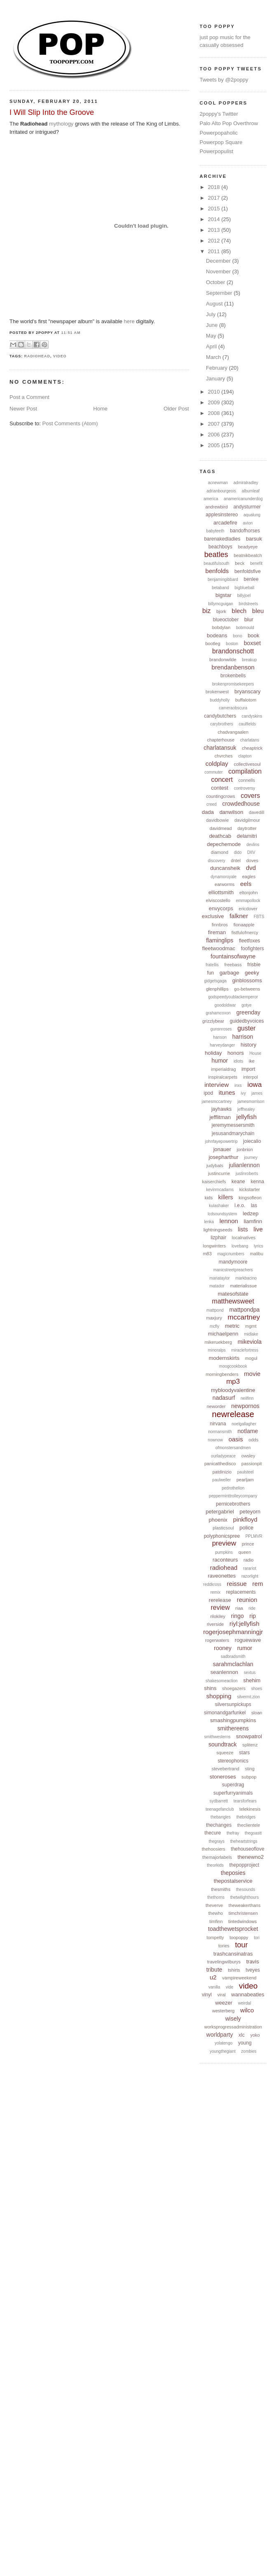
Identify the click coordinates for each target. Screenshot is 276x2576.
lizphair (218, 1237)
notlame (248, 1431)
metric (232, 1326)
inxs (238, 1085)
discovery (216, 860)
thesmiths (220, 1889)
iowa (254, 1085)
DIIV (251, 852)
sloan (256, 1712)
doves (252, 860)
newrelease (233, 1414)
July (211, 314)
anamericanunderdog (243, 499)
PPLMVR (254, 1536)
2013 (215, 230)
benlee (251, 579)
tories (223, 1945)
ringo (237, 1616)
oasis (236, 1439)
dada (208, 812)
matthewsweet (233, 1301)
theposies (233, 1873)
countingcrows (220, 796)
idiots (238, 1061)
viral (222, 1994)
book (253, 635)
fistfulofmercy (245, 932)
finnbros (220, 924)
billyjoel (244, 595)
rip (253, 1616)
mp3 (233, 1381)
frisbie (253, 964)
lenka (209, 1221)
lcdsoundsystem (222, 1214)
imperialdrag (223, 1069)
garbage (229, 973)
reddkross (212, 1584)
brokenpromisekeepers (233, 684)
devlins (252, 844)
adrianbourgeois (221, 491)
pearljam (245, 1479)
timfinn (215, 1921)
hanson (220, 1037)
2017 (215, 198)
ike (252, 1060)
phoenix (218, 1520)
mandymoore (233, 1262)
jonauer (222, 1149)
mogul (251, 1358)
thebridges (246, 1817)
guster (246, 1028)
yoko (255, 2035)
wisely (233, 2018)
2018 (215, 187)
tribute (214, 1969)
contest (219, 788)
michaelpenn (223, 1334)
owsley (248, 1455)
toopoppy (238, 1937)
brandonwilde (222, 659)
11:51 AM (71, 333)
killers (225, 1197)
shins (210, 1688)
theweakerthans (245, 1905)
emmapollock (248, 900)
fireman (217, 932)
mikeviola (250, 1341)
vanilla (214, 1987)
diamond (219, 852)
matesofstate (233, 1294)
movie (252, 1373)
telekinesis (249, 1809)
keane (238, 1181)
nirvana (218, 1424)
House (255, 1053)
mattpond (215, 1310)
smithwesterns (217, 1736)
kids (209, 1197)
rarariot (249, 1568)
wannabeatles (247, 1994)
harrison (242, 1036)
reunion (247, 1599)
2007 (215, 424)
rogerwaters (217, 1640)
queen (245, 1552)
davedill (256, 812)
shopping (219, 1695)
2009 (215, 402)
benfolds (217, 570)
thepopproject (244, 1865)
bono (237, 636)
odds (253, 1439)
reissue (237, 1583)
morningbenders (222, 1374)
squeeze (225, 1752)
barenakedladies (222, 539)
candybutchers (220, 716)
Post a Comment (29, 397)
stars (244, 1752)
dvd (251, 867)
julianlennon (244, 1165)
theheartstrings (243, 1841)
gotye (246, 1005)
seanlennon (224, 1672)
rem (258, 1583)
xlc (242, 2035)
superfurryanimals (233, 1793)
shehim (252, 1680)
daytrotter (246, 828)
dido (238, 852)
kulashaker (219, 1205)
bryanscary (247, 691)
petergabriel (220, 1511)
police (246, 1528)
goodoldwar (225, 1005)
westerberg (223, 2010)
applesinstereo (222, 515)
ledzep (250, 1213)
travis (252, 1961)
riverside (215, 1624)
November (219, 271)
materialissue (243, 1285)
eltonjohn (248, 892)
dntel (236, 860)
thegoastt (253, 1833)
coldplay (217, 763)
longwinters (214, 1245)
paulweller (221, 1480)
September (220, 293)
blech (239, 610)
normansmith (220, 1431)
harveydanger (222, 1045)
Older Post (176, 409)
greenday (248, 1012)
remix (215, 1592)
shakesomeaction (222, 1680)
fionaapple (244, 924)
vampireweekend (239, 1977)
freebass (232, 964)
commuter (213, 772)
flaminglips (219, 940)
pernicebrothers (233, 1504)
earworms (224, 884)
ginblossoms (247, 980)
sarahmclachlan (233, 1664)
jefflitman (220, 1117)
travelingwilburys (224, 1961)
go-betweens (247, 988)
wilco (247, 2010)
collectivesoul (247, 764)
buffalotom (245, 699)
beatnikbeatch (248, 555)
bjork (221, 611)
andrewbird (216, 506)
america (210, 499)
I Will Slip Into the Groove (51, 112)
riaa (239, 1608)
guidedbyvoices (247, 1021)
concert (222, 779)
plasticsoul (223, 1527)
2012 (215, 241)
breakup (249, 659)
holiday (213, 1053)
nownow (215, 1440)
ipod (208, 1093)
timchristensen (243, 1913)
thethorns (216, 1897)
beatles (216, 554)
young (245, 2043)
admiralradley (246, 482)
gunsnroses (221, 1029)
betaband (220, 587)
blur (248, 619)
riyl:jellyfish (244, 1623)
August (215, 304)
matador (217, 1286)
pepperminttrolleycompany (233, 1496)
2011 (215, 251)
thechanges (219, 1825)
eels (246, 883)
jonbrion (245, 1149)
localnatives (243, 1237)
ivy (243, 1093)
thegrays (217, 1841)
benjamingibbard (223, 579)
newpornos (245, 1406)
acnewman (218, 482)
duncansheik (225, 868)
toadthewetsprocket (233, 1929)
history (248, 1045)
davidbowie (217, 820)
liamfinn (252, 1221)
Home (100, 409)
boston (232, 643)
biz (206, 610)
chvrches (224, 755)
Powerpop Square (221, 142)
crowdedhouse (241, 803)
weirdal (244, 2003)
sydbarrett (219, 1801)
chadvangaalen (233, 732)
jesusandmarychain (233, 1133)
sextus (250, 1672)
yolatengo (223, 2043)
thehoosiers (213, 1848)
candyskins (252, 716)
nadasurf (224, 1397)
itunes (227, 1092)
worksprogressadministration (233, 2026)
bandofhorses (245, 531)
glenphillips (217, 988)
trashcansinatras (233, 1954)
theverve (214, 1905)
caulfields (247, 724)
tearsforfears (245, 1801)
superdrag (233, 1785)
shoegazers (234, 1688)
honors (235, 1053)
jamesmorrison (250, 1101)
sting (250, 1768)
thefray (233, 1833)
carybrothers (221, 724)
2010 (215, 392)
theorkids (215, 1865)
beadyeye (248, 546)
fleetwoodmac (218, 948)
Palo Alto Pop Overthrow (229, 123)
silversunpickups (233, 1704)
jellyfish (246, 1116)
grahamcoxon (218, 1013)
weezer (223, 2003)
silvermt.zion (248, 1697)
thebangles (221, 1817)
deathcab (220, 836)
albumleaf (251, 491)
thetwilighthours (244, 1897)
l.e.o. (239, 1205)
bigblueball (245, 587)
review (220, 1607)
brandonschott (233, 651)
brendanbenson (233, 667)
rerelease (220, 1600)
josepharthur (223, 1157)
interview (216, 1084)
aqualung (251, 515)
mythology (61, 124)
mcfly (214, 1326)
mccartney (244, 1317)
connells (247, 780)
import (248, 1069)
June (212, 325)
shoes (256, 1688)
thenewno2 (251, 1857)
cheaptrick (252, 748)
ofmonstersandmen (233, 1447)
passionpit (251, 1463)
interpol (250, 1077)
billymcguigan (220, 603)
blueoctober (226, 619)
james (256, 1093)
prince (248, 1543)
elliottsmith (221, 892)
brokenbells (233, 675)
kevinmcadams (220, 1189)
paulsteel (245, 1472)
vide (229, 1987)
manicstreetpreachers (233, 1270)
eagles (248, 876)
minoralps (216, 1350)
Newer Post (23, 409)
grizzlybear (213, 1021)
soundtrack (222, 1744)
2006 (215, 434)
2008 (215, 413)
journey (250, 1157)
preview (224, 1543)
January (216, 378)
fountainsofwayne (233, 956)
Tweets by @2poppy (224, 80)
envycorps (221, 908)
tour (241, 1945)
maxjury (214, 1317)
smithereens (233, 1728)
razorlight (249, 1576)
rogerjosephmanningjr (233, 1631)
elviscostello (218, 900)
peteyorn (250, 1511)
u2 (213, 1977)
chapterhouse (221, 739)
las (254, 1205)
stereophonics (233, 1761)
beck (239, 563)
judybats (214, 1165)
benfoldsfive (247, 571)
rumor (245, 1648)
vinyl (207, 1995)
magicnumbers (230, 1254)
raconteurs (225, 1560)
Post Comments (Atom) (70, 423)
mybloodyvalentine (233, 1390)
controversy (244, 788)
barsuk (254, 539)
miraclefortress (244, 1350)
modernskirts (224, 1358)
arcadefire (225, 523)
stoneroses (223, 1777)
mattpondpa (244, 1309)
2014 (215, 219)
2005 (215, 445)
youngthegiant (223, 2051)
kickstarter (249, 1189)
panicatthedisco (220, 1463)
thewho (215, 1913)
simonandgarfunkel (225, 1713)
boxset (252, 643)
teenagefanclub (220, 1809)
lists (243, 1229)
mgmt (251, 1326)
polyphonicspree (222, 1536)
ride (251, 1608)
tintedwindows (242, 1921)
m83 (207, 1253)
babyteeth (215, 531)
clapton (244, 756)
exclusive (213, 916)
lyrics (258, 1246)
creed (211, 804)
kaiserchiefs (214, 1181)
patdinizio (222, 1471)
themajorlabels (217, 1857)
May (212, 336)
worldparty (219, 2034)
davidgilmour (247, 820)
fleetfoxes (249, 941)
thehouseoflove (247, 1849)
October (216, 282)
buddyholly (219, 700)
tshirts (234, 1970)
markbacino (246, 1278)
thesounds (245, 1889)
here (129, 321)
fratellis (212, 965)
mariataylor (219, 1278)
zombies (248, 2051)
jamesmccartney (217, 1101)
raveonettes (222, 1576)
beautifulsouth (216, 563)
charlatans (249, 740)
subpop (248, 1776)
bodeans (217, 635)
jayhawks (221, 1109)
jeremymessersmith (233, 1125)
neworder (216, 1406)
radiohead (37, 356)
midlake (251, 1334)
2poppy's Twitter (219, 114)
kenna (257, 1181)
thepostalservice (233, 1881)
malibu (256, 1253)
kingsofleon (250, 1197)
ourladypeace (223, 1456)
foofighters (252, 948)
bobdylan (221, 627)
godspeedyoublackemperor (233, 997)
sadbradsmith (233, 1656)
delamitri (247, 836)
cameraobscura (233, 708)
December (219, 261)
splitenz (249, 1744)
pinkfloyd (245, 1519)
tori (257, 1937)
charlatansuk (219, 747)
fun (210, 973)
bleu (258, 610)
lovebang (240, 1246)
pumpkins (224, 1552)
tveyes (253, 1970)
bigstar (223, 595)
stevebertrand (225, 1768)
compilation (245, 771)
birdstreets (248, 603)
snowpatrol (249, 1736)
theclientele (248, 1825)
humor (220, 1060)
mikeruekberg (218, 1342)
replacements (241, 1592)
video (60, 356)
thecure (212, 1833)
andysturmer (247, 507)
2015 (215, 208)
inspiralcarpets (222, 1077)
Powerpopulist (217, 151)
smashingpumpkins (233, 1720)
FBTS (259, 916)
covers (250, 795)
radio (248, 1559)
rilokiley (217, 1616)
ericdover (248, 908)
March (214, 357)
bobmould (245, 627)
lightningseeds (217, 1229)
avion (248, 523)
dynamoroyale (223, 876)
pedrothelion (233, 1488)
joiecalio (252, 1141)
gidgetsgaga (215, 981)
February (217, 368)
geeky (252, 973)
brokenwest (217, 691)
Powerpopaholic (219, 133)
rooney (223, 1648)
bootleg (212, 643)
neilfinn (247, 1398)
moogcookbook (233, 1366)
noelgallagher (244, 1424)
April (212, 346)
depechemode (224, 844)
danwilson (231, 812)
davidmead (221, 828)
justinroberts (247, 1173)
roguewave (248, 1640)
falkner (238, 915)
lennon (229, 1220)
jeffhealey (246, 1109)
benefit (256, 563)
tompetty (215, 1937)
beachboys (220, 547)
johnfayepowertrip (221, 1141)
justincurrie (219, 1173)
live (258, 1229)
